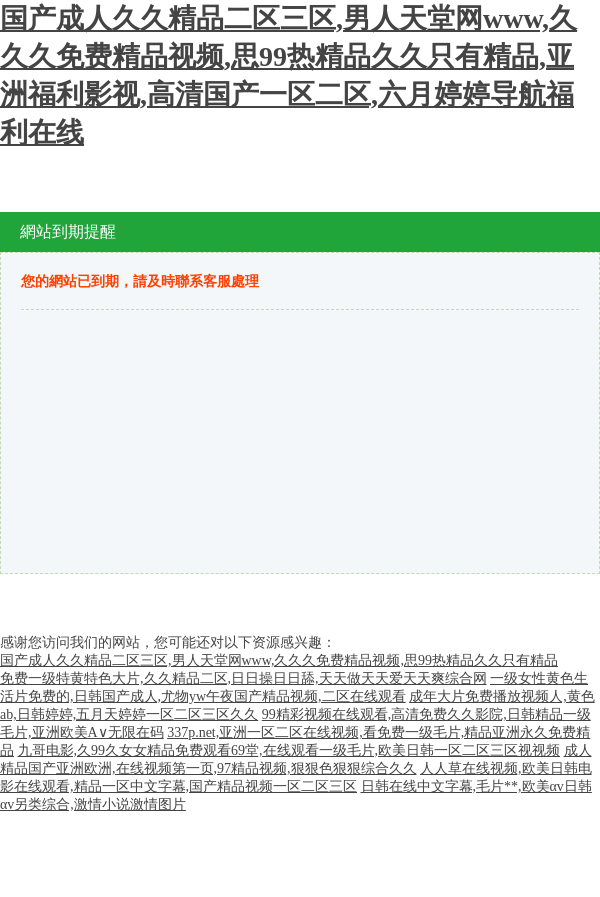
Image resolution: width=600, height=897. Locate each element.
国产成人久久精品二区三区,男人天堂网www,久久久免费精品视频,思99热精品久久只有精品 (279, 660)
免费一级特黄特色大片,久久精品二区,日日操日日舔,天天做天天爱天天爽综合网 (243, 678)
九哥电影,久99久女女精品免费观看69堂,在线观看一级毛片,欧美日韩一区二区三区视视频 (289, 750)
